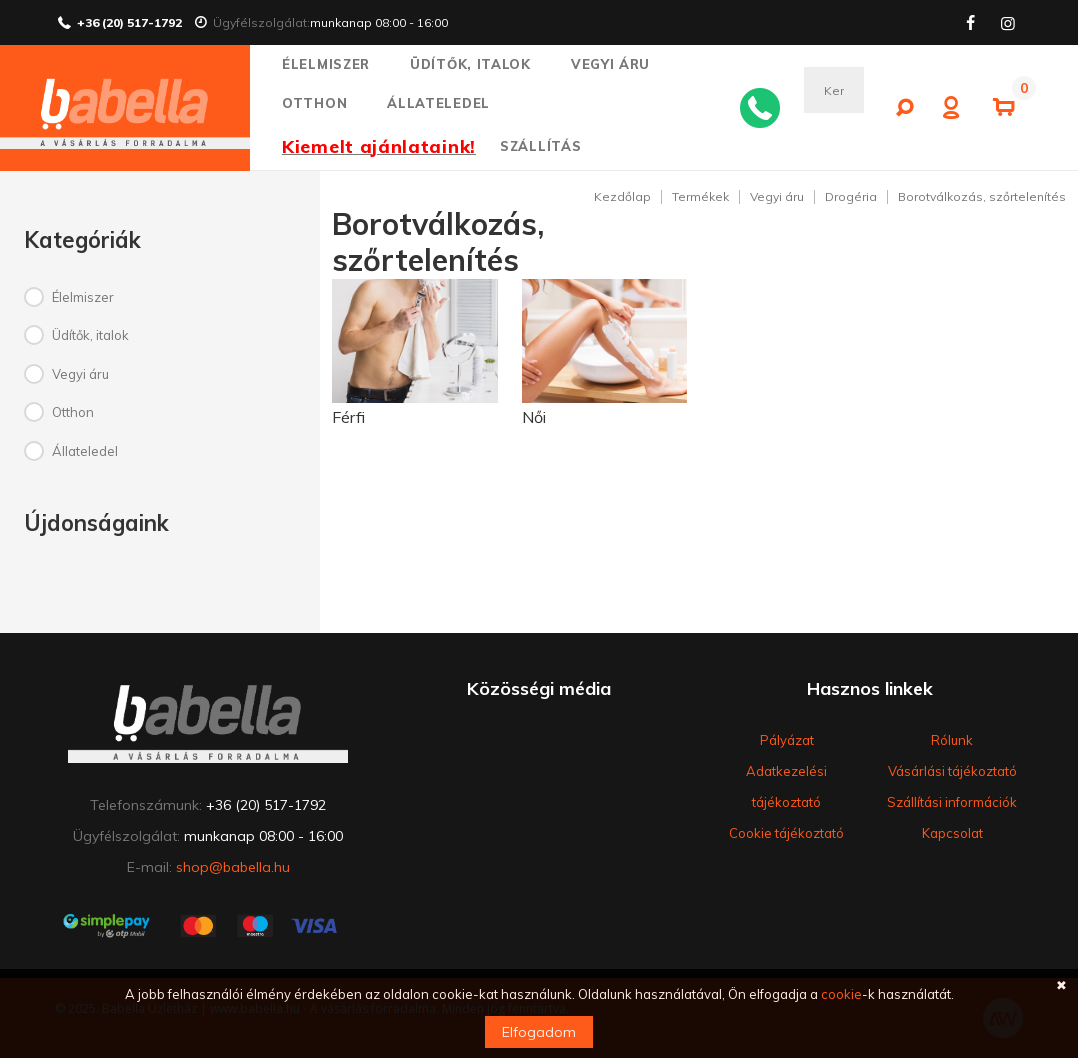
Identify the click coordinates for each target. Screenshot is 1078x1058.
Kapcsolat (952, 833)
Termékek (700, 196)
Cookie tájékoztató (786, 833)
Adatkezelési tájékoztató (786, 786)
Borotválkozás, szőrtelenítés (982, 196)
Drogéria (851, 196)
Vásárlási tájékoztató (952, 771)
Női (534, 417)
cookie (841, 994)
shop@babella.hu (233, 867)
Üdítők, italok (479, 64)
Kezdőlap (622, 196)
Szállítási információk (952, 802)
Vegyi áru (619, 64)
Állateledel (447, 103)
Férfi (348, 417)
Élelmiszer (334, 64)
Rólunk (952, 740)
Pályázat (787, 740)
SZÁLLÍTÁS (540, 146)
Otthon (323, 103)
